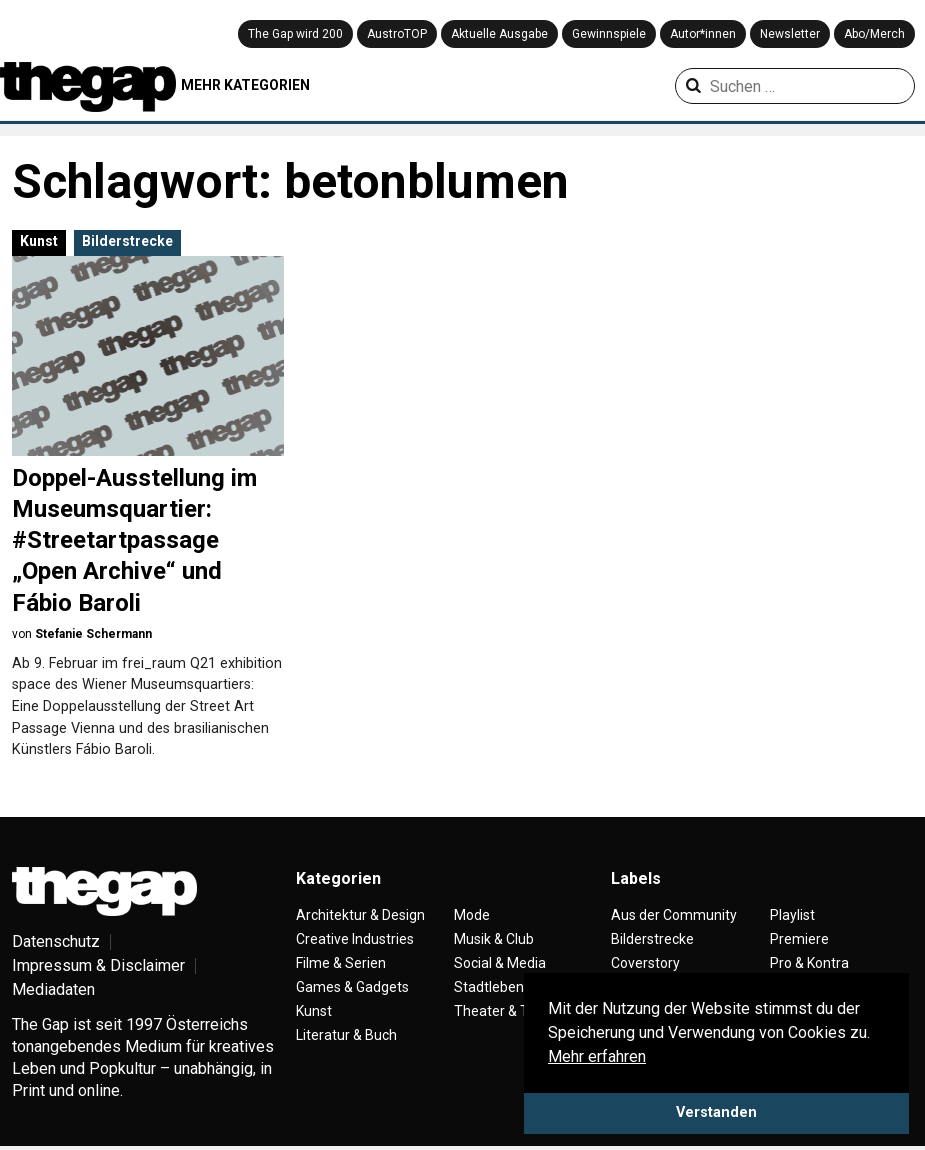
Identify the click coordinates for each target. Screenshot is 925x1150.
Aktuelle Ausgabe (499, 34)
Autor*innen (703, 34)
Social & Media (500, 963)
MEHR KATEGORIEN (245, 85)
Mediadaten (53, 989)
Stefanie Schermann (93, 634)
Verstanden (716, 1112)
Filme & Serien (341, 963)
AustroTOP (397, 34)
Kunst (39, 241)
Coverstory (645, 963)
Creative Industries (355, 939)
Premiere (799, 939)
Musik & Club (494, 939)
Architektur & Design (360, 915)
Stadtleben (489, 987)
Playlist (792, 915)
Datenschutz (56, 941)
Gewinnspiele (609, 34)
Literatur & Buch (346, 1035)
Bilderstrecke (127, 241)
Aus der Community (674, 915)
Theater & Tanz (503, 1011)
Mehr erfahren (597, 1056)
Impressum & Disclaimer (98, 965)
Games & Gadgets (352, 987)
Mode (472, 915)
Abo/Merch (874, 34)
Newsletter (790, 34)
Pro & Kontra (809, 963)
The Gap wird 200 (295, 34)
